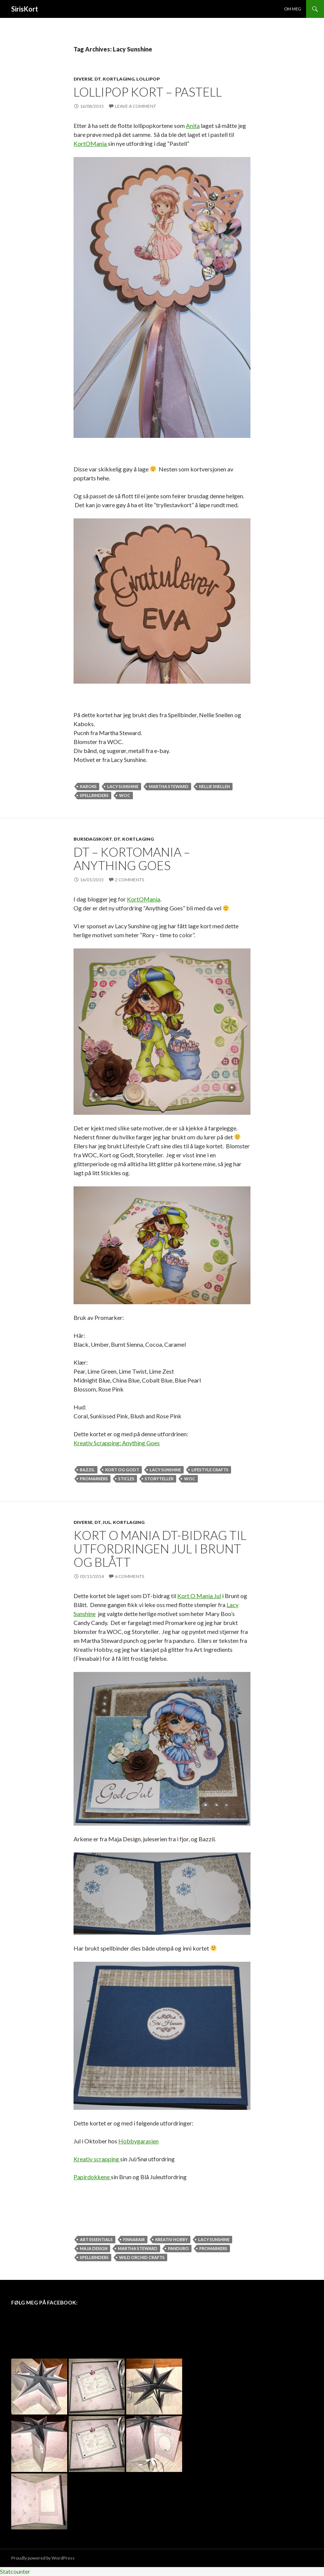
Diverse (83, 79)
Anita (193, 125)
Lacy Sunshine (122, 786)
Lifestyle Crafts (209, 1469)
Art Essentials (96, 2239)
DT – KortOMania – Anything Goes (132, 858)
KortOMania (91, 143)
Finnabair (134, 2239)
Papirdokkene (92, 2176)
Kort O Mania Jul (199, 1595)
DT (97, 79)
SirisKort (24, 9)
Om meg (292, 8)
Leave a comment (135, 106)
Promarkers (94, 1478)
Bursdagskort (93, 839)
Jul (107, 1522)
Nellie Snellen (214, 786)
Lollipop (148, 79)
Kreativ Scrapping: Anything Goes (117, 1442)
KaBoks (88, 786)
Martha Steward (169, 786)
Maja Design (94, 2248)
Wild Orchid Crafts (142, 2257)
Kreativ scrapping (97, 2158)
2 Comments (129, 879)
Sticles (126, 1478)
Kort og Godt (122, 1469)
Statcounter (15, 2571)
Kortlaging (118, 79)
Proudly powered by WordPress (43, 2558)
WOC (124, 795)
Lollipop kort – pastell (148, 91)
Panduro (178, 2248)
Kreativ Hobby (171, 2239)
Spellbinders (94, 795)
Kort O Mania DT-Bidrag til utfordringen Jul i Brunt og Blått (160, 1548)
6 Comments (129, 1576)
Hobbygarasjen (138, 2140)
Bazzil (87, 1469)
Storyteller (159, 1478)
